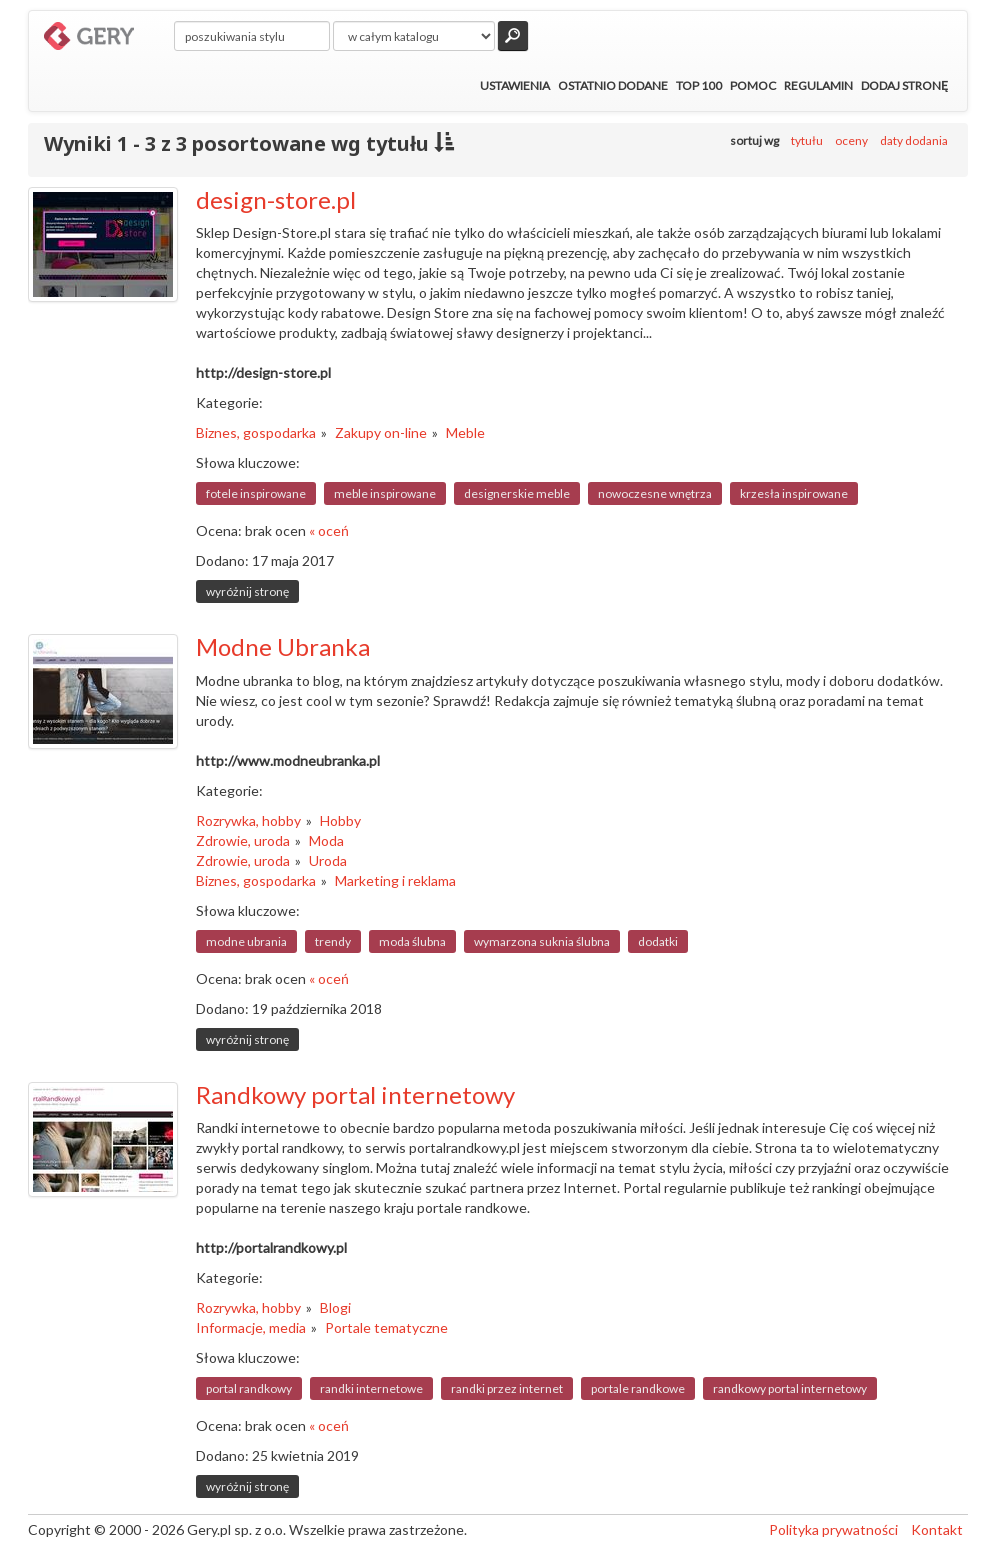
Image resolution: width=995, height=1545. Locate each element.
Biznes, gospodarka (256, 432)
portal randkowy (249, 1388)
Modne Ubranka (283, 646)
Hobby (340, 820)
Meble (465, 432)
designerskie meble (517, 493)
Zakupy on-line (381, 432)
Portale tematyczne (386, 1327)
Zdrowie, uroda (243, 840)
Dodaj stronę (904, 85)
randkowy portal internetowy (790, 1388)
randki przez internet (507, 1388)
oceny (851, 140)
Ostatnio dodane (613, 85)
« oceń (329, 530)
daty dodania (914, 140)
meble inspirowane (385, 493)
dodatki (658, 941)
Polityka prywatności (833, 1529)
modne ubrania (246, 941)
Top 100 (699, 85)
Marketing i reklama (395, 880)
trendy (333, 941)
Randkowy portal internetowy (355, 1094)
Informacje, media (251, 1327)
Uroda (328, 860)
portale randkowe (638, 1388)
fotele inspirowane (256, 493)
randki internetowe (371, 1388)
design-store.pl (276, 199)
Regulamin (818, 85)
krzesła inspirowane (794, 493)
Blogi (335, 1307)
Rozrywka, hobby (248, 820)
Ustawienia (515, 85)
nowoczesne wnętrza (655, 493)
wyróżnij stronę (247, 591)
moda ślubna (412, 941)
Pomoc (753, 85)
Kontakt (937, 1529)
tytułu (807, 140)
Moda (326, 840)
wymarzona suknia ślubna (542, 941)
